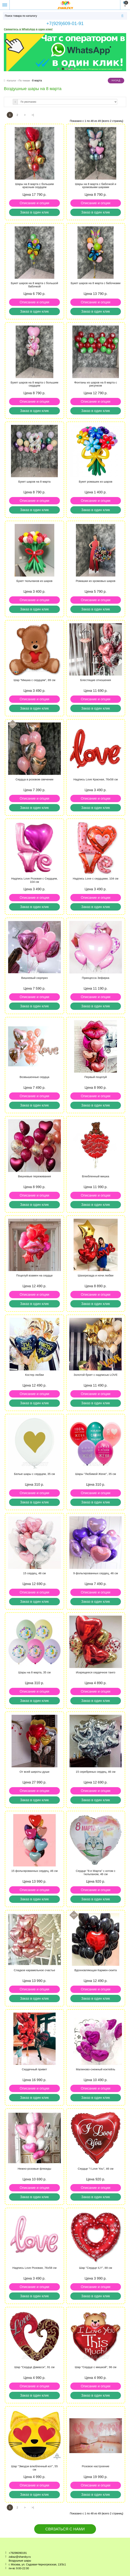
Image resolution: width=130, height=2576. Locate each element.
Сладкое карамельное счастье (34, 1970)
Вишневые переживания (34, 1176)
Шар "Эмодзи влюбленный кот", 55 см (34, 2468)
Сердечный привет (34, 2069)
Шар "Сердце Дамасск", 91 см (34, 2367)
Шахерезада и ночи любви (95, 1275)
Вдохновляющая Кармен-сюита (95, 1970)
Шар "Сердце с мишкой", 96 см (95, 2367)
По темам (24, 80)
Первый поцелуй (95, 1077)
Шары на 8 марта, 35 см (34, 1672)
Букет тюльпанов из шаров (34, 580)
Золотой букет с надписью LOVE (95, 1374)
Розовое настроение (95, 2466)
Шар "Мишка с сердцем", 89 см (34, 680)
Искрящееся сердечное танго (95, 1672)
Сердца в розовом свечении (34, 779)
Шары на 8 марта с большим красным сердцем (34, 185)
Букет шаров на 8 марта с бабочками (96, 283)
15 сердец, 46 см (34, 1573)
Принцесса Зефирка (95, 977)
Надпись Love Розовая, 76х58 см (34, 2267)
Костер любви (34, 1374)
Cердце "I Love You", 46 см (95, 2168)
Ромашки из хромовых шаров (95, 580)
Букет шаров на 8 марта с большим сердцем (34, 384)
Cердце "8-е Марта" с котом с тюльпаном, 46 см (95, 1872)
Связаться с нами (65, 2529)
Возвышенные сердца (34, 1077)
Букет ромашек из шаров (95, 481)
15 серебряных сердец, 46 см (95, 1771)
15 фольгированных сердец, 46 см (34, 1870)
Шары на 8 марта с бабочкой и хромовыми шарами (95, 185)
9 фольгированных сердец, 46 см (95, 1573)
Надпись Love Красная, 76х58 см (95, 779)
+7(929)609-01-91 (65, 23)
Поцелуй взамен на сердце (34, 1275)
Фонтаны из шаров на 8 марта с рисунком (95, 384)
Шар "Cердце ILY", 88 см (95, 2267)
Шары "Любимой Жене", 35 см (95, 1473)
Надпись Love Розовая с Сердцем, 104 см (34, 880)
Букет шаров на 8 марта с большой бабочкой (34, 284)
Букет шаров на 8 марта (34, 481)
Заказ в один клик (34, 212)
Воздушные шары (20, 2560)
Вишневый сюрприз (34, 977)
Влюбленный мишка (95, 1176)
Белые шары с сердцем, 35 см (34, 1473)
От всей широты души (34, 1771)
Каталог (11, 80)
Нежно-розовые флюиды (34, 2168)
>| (33, 114)
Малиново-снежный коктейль (95, 2069)
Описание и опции (34, 203)
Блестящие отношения (95, 680)
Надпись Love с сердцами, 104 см (95, 878)
